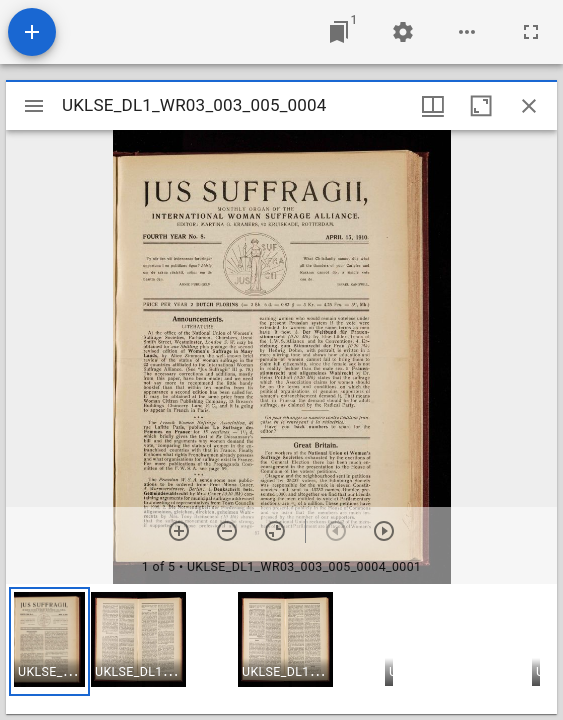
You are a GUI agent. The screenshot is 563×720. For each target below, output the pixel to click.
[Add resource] (32, 32)
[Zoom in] (179, 531)
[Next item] (384, 531)
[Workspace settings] (403, 32)
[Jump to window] (339, 32)
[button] (49, 641)
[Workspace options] (467, 32)
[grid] (281, 649)
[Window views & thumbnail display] (433, 106)
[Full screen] (531, 32)
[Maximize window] (481, 106)
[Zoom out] (227, 531)
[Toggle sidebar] (34, 106)
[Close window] (529, 106)
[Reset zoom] (275, 531)
